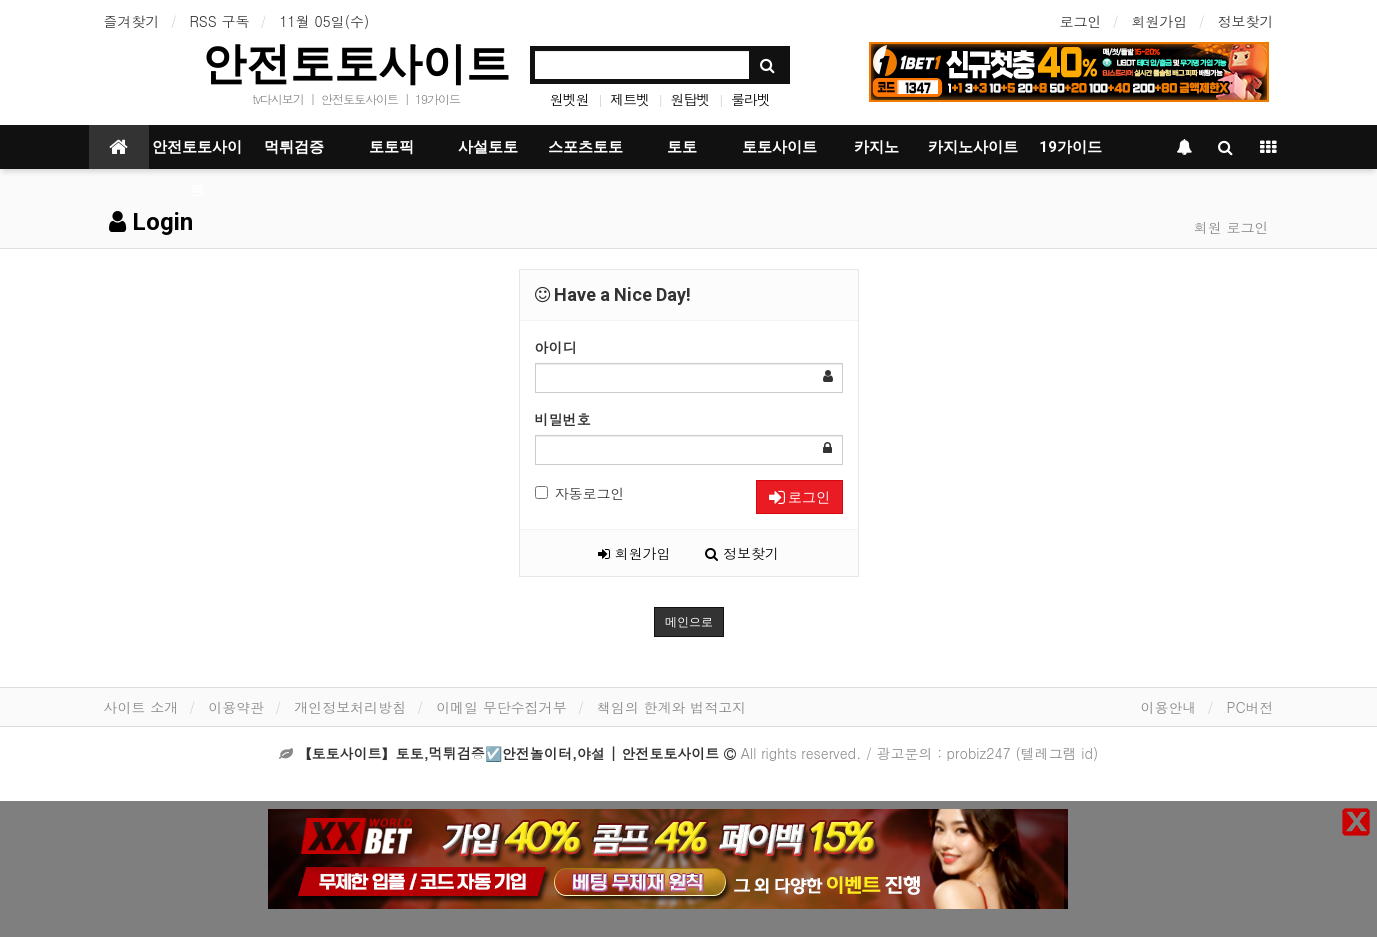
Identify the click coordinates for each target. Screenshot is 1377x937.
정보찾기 (1246, 21)
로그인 (1081, 21)
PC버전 (1249, 707)
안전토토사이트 (356, 63)
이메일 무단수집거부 (501, 707)
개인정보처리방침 (350, 707)
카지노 (876, 147)
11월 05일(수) (324, 21)
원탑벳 (690, 99)
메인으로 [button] (689, 622)
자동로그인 (580, 493)
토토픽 (391, 147)
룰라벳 (750, 99)
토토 (682, 147)
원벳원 (569, 99)
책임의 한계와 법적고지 (671, 707)
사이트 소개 (141, 707)
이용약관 (236, 707)
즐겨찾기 (132, 21)
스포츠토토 (585, 147)
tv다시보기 (277, 98)
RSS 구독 (220, 21)
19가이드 (437, 98)
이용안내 (1168, 707)
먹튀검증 (294, 147)
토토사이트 (779, 147)
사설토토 (488, 147)
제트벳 (629, 99)
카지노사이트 (973, 147)
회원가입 (1160, 21)
